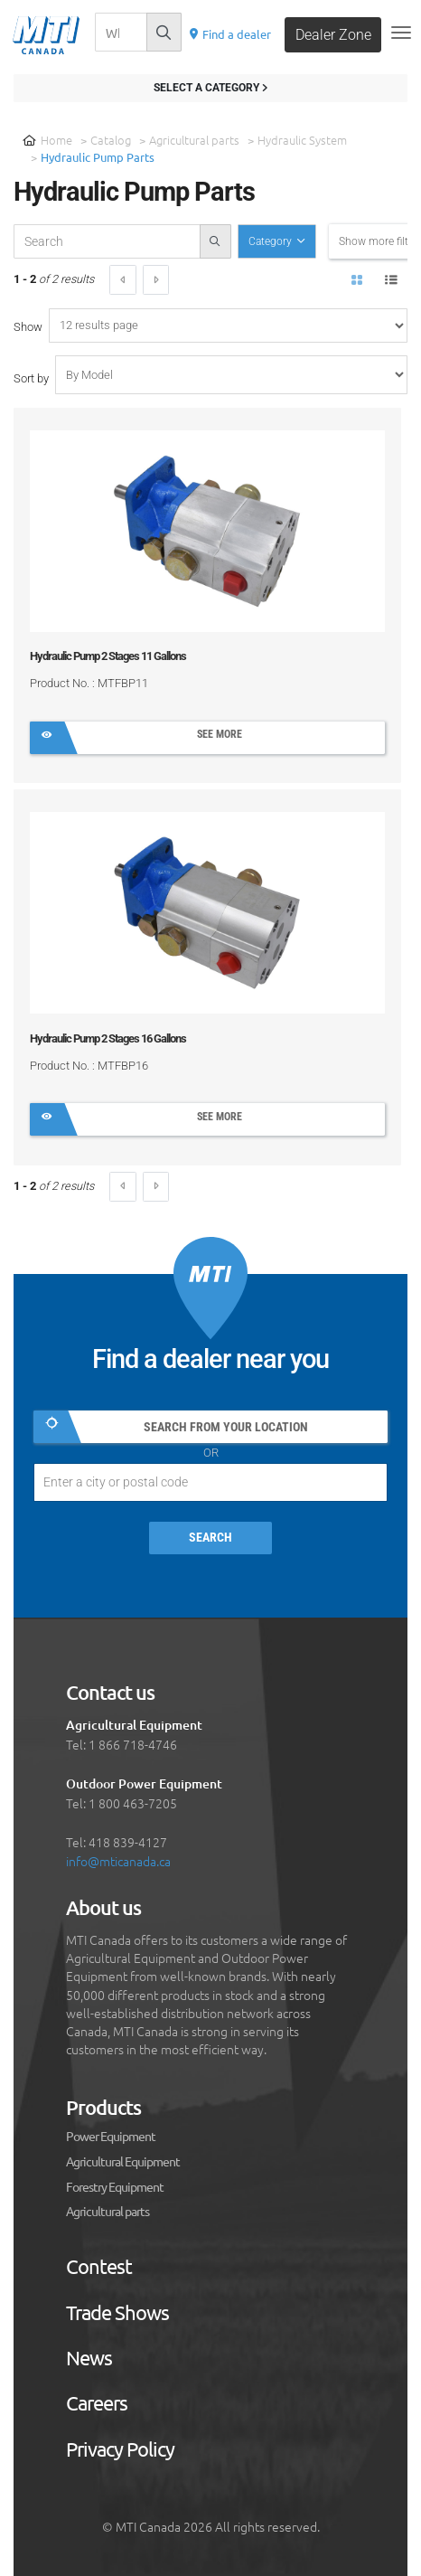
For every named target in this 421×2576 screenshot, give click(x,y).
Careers (96, 2403)
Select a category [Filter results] (210, 87)
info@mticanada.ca (118, 1861)
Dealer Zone (333, 34)
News (89, 2358)
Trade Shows (117, 2313)
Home (47, 139)
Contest (99, 2267)
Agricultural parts (194, 139)
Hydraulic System (302, 139)
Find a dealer (229, 34)
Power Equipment (110, 2136)
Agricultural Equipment (123, 2162)
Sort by (31, 378)
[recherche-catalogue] (107, 241)
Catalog (110, 139)
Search (210, 1537)
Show (28, 327)
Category (271, 241)
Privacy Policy (120, 2449)
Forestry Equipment (115, 2187)
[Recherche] (120, 32)
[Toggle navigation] (401, 32)
